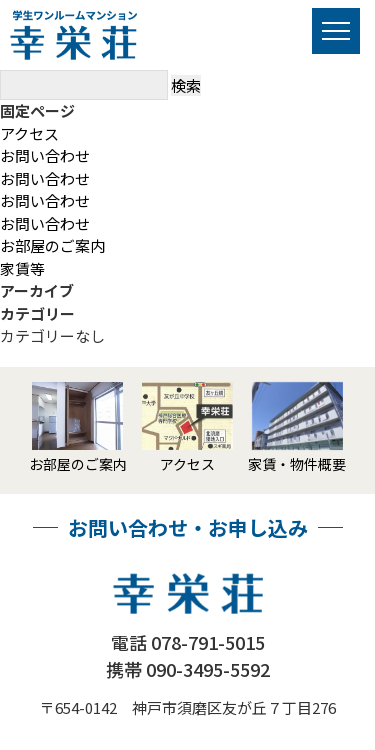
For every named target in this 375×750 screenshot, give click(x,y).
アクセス (29, 133)
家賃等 (22, 268)
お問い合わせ (45, 155)
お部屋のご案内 (52, 245)
